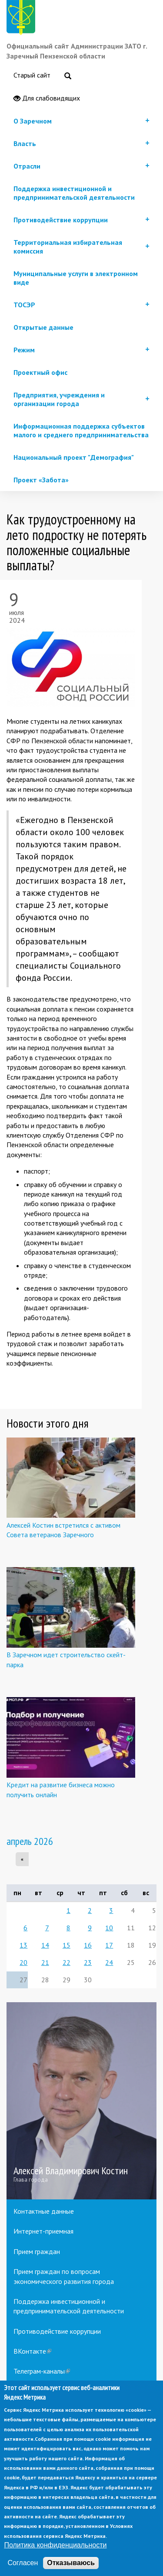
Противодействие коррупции (57, 2331)
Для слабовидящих (46, 98)
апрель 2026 (30, 1841)
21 (45, 1962)
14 (45, 1945)
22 (66, 1962)
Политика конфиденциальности (55, 2545)
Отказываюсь (71, 2562)
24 (109, 1962)
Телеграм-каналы (41, 2371)
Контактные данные (43, 2211)
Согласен (22, 2562)
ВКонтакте (32, 2351)
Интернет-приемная (43, 2231)
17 (109, 1945)
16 (88, 1945)
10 (109, 1927)
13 (23, 1945)
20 (23, 1962)
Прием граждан (36, 2251)
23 (88, 1962)
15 (66, 1945)
